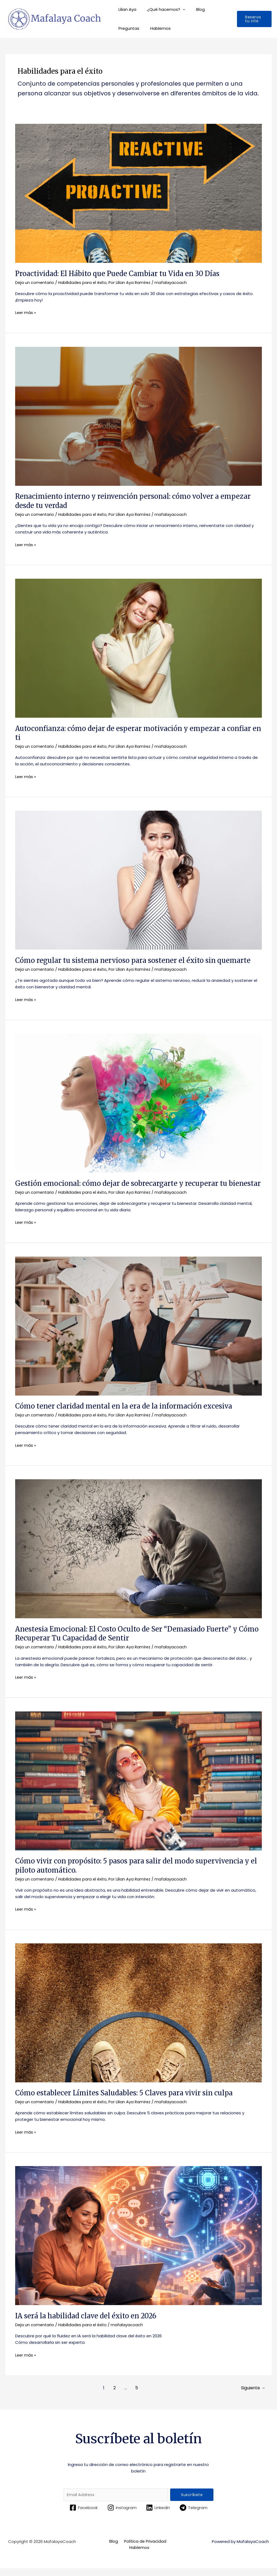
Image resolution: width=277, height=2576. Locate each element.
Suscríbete (192, 2502)
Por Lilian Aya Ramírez (132, 282)
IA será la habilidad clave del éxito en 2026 (87, 2323)
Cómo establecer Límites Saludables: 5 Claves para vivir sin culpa (126, 2100)
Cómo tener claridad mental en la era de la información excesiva (125, 1414)
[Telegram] (194, 2515)
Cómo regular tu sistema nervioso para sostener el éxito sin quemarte (134, 959)
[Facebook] (83, 2515)
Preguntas (127, 28)
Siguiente (252, 2395)
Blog (193, 9)
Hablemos (156, 28)
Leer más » (26, 312)
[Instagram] (121, 2515)
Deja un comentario (35, 282)
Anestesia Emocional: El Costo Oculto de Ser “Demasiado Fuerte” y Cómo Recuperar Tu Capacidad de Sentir (128, 1642)
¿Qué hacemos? (159, 9)
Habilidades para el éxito (84, 282)
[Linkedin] (158, 2515)
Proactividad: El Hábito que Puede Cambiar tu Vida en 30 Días (119, 273)
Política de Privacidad (144, 2549)
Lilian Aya (126, 9)
